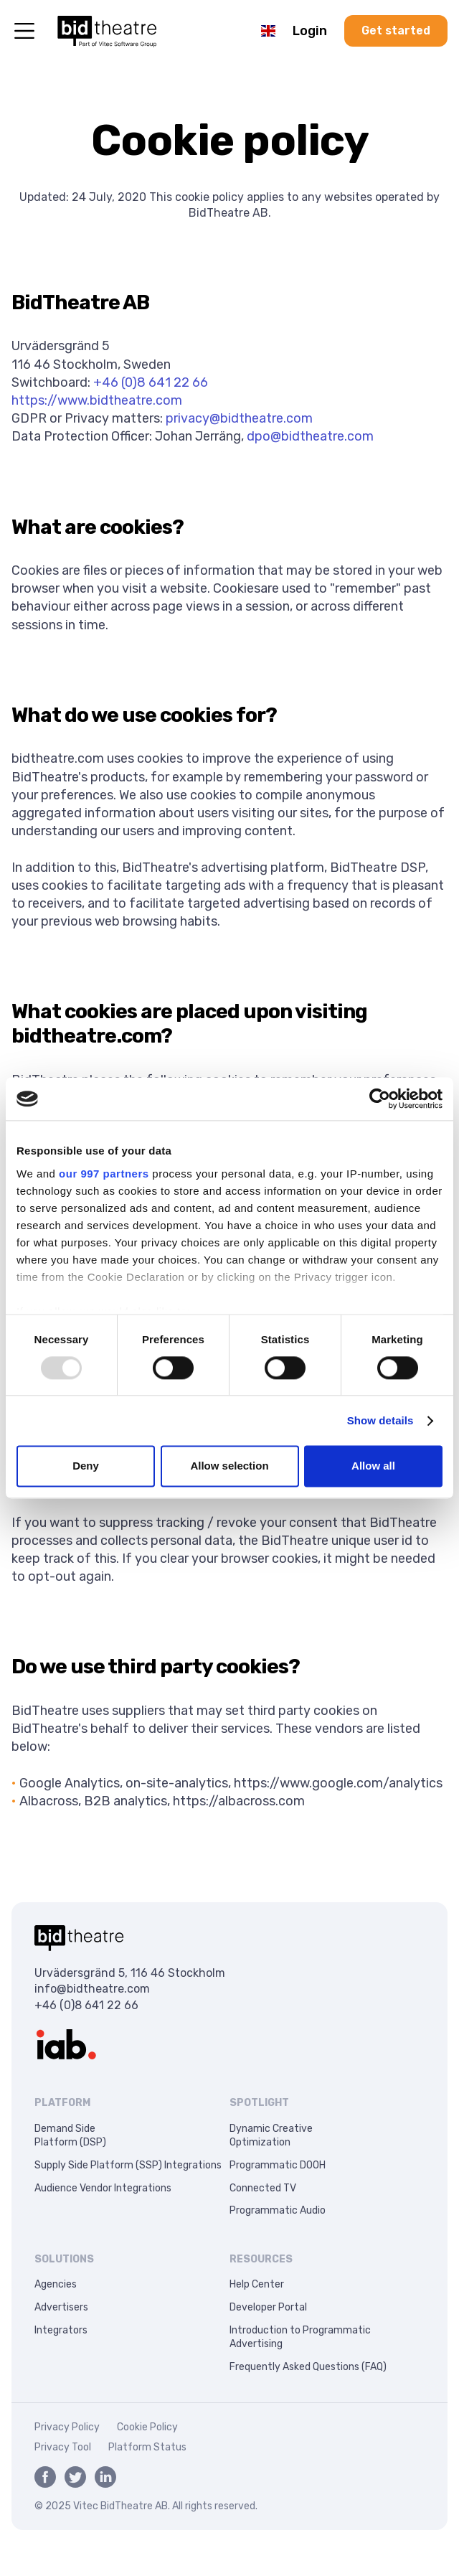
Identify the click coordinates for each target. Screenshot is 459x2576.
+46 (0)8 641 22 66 (150, 382)
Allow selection (229, 1466)
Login (310, 31)
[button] (268, 30)
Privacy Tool (62, 2447)
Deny (85, 1466)
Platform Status (147, 2447)
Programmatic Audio (278, 2210)
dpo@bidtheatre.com (310, 436)
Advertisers (61, 2307)
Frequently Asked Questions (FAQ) (308, 2367)
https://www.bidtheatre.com (96, 400)
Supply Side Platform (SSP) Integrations (128, 2165)
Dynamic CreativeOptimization (271, 2136)
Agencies (55, 2284)
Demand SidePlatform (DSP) (70, 2136)
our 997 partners (104, 1173)
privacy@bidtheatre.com (239, 418)
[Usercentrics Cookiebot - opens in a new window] (380, 1098)
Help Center (257, 2284)
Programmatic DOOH (278, 2165)
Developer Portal (268, 2307)
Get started (395, 30)
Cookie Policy (147, 2427)
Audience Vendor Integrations (102, 2188)
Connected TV (263, 2188)
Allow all (373, 1466)
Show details (380, 1420)
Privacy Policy (67, 2427)
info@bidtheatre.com (92, 1989)
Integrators (60, 2330)
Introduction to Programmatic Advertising (300, 2337)
